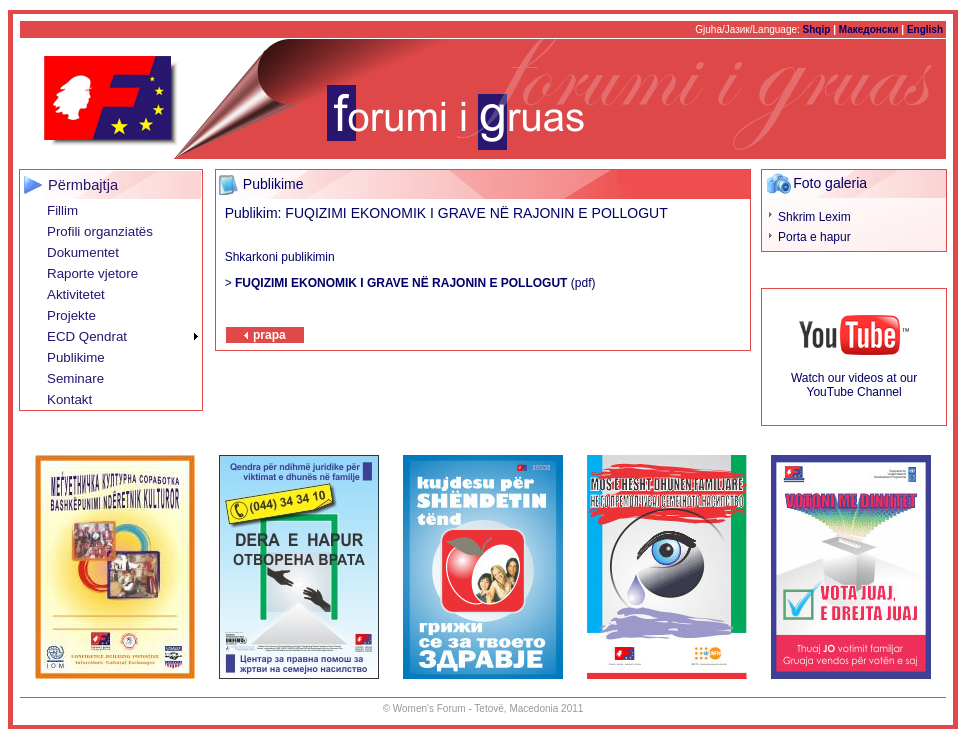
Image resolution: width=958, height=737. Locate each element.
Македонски (869, 29)
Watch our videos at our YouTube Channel (854, 385)
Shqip (817, 29)
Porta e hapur (814, 237)
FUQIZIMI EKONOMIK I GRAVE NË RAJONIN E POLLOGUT (401, 283)
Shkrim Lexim (814, 217)
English (925, 29)
